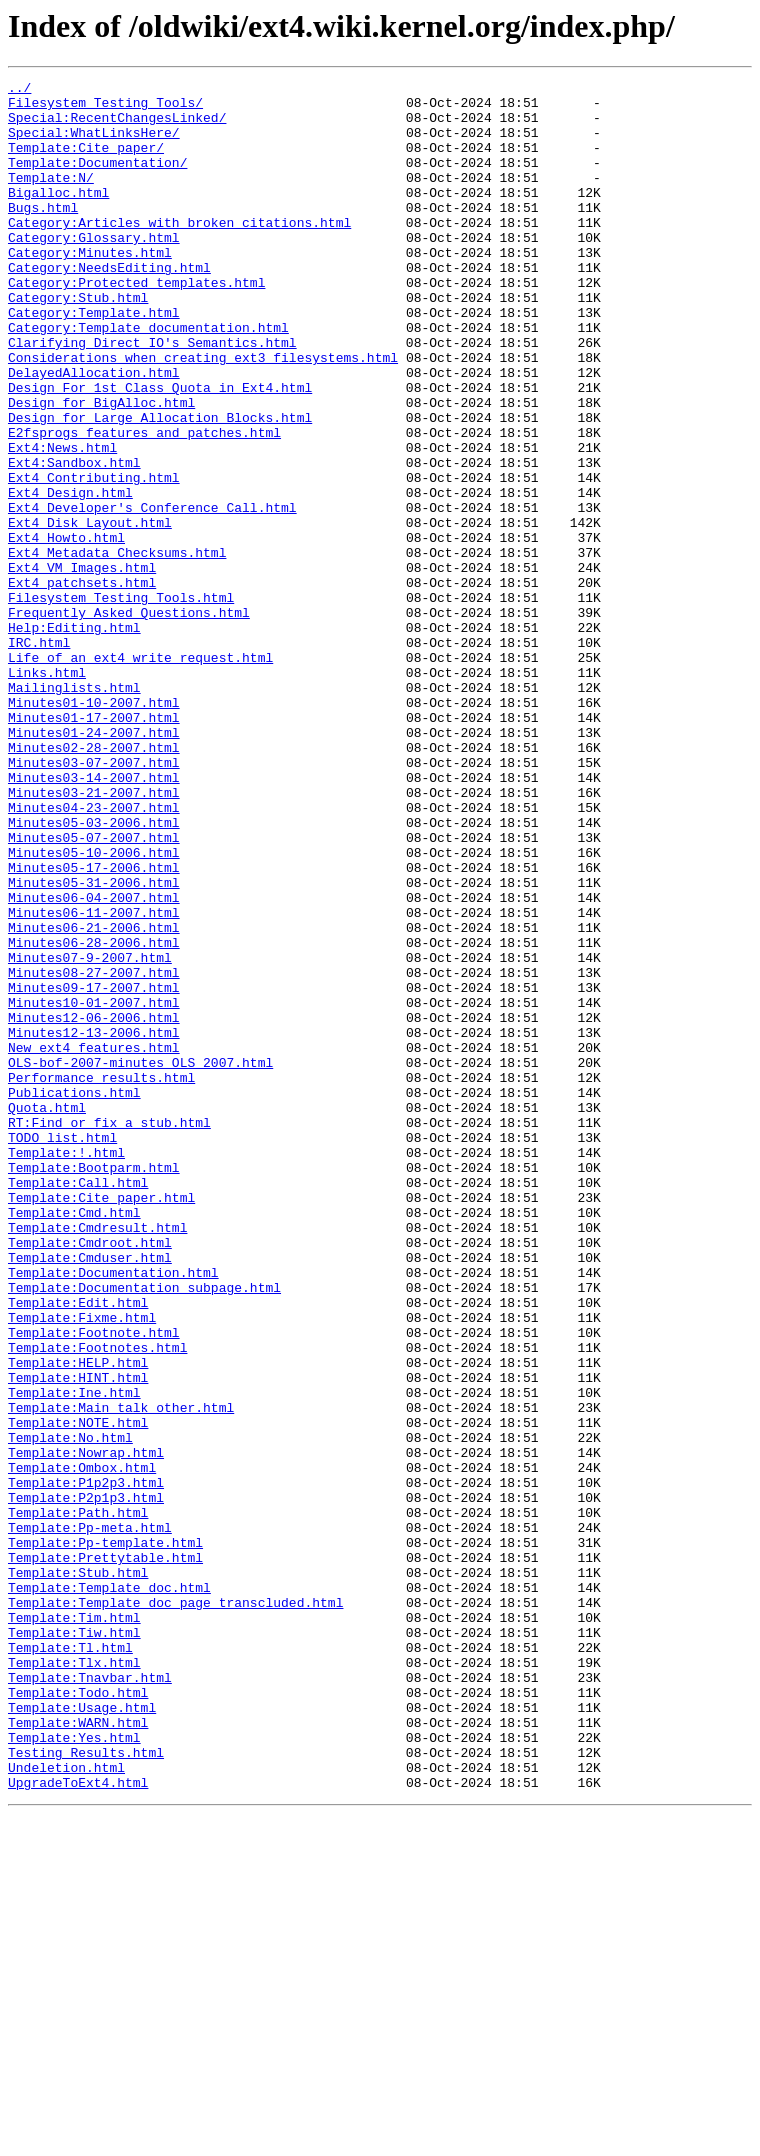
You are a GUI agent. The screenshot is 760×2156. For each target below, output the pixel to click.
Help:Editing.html (74, 738)
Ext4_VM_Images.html (82, 666)
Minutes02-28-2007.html (94, 882)
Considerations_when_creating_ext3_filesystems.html (203, 414)
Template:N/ (51, 198)
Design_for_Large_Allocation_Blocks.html (160, 486)
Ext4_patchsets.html (82, 684)
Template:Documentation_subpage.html (144, 1530)
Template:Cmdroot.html (90, 1476)
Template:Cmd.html (74, 1440)
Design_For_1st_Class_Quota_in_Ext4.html (160, 450)
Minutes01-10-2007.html (94, 828)
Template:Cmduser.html (90, 1494)
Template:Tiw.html (74, 1944)
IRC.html (39, 756)
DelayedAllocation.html (94, 432)
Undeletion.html (66, 2106)
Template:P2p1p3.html (86, 1782)
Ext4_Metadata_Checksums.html (117, 648)
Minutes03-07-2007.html (94, 900)
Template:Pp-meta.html (90, 1818)
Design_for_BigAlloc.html (101, 468)
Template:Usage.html (82, 2034)
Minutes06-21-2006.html (94, 1098)
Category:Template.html (94, 360)
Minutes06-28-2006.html (94, 1116)
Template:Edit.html (78, 1548)
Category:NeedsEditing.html (109, 306)
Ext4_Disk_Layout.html (90, 612)
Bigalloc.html (58, 216)
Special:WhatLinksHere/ (94, 144)
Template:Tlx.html (74, 1980)
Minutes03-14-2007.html (94, 918)
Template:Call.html (78, 1404)
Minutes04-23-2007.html (94, 954)
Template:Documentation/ (97, 180)
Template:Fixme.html (82, 1566)
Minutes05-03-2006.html (94, 972)
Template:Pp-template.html (105, 1836)
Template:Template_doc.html (109, 1890)
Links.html (47, 792)
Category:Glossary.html (94, 270)
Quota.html (47, 1314)
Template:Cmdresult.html (97, 1458)
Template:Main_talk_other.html (121, 1674)
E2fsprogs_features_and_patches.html (144, 504)
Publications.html (74, 1296)
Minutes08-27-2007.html (94, 1152)
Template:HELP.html (78, 1620)
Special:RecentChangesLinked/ (117, 126)
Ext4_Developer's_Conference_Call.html (152, 594)
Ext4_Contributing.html (94, 558)
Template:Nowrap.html (86, 1728)
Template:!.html (66, 1368)
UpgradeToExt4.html (78, 2124)
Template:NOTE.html (78, 1692)
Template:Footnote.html (94, 1584)
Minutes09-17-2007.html (94, 1170)
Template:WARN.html (78, 2052)
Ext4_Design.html (70, 576)
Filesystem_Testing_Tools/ (105, 108)
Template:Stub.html (78, 1872)
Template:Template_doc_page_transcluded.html (175, 1908)
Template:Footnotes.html (97, 1602)
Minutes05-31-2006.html (94, 1044)
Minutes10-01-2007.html (94, 1188)
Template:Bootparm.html (94, 1386)
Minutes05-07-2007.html (94, 990)
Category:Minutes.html (90, 288)
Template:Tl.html (70, 1962)
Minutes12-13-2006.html (94, 1224)
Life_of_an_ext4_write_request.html (140, 774)
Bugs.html (43, 234)
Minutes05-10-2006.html (94, 1008)
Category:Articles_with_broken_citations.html (179, 252)
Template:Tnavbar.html (90, 1998)
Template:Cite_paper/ (86, 162)
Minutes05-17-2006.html (94, 1026)
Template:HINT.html (78, 1638)
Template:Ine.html (74, 1656)
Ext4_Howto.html (66, 630)
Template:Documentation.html (113, 1512)
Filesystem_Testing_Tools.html (121, 702)
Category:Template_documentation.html (148, 378)
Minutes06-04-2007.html (94, 1062)
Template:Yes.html (74, 2070)
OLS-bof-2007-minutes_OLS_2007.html (140, 1260)
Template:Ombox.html (82, 1746)
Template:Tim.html (74, 1926)
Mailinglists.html (74, 810)
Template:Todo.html (78, 2016)
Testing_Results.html (86, 2088)
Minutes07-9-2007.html (90, 1134)
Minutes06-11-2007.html (94, 1080)
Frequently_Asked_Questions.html (129, 720)
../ (19, 90)
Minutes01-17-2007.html (94, 846)
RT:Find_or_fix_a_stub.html (109, 1332)
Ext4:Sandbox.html (74, 540)
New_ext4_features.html (94, 1242)
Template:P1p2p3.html (86, 1764)
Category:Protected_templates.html (136, 324)
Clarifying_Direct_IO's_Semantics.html (152, 396)
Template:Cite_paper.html (101, 1422)
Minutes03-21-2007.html (94, 936)
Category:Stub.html (78, 342)
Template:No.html (70, 1710)
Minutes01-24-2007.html (94, 864)
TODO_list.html (62, 1350)
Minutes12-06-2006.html (94, 1206)
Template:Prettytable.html (105, 1854)
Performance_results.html (101, 1278)
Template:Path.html (78, 1800)
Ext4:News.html (62, 522)
